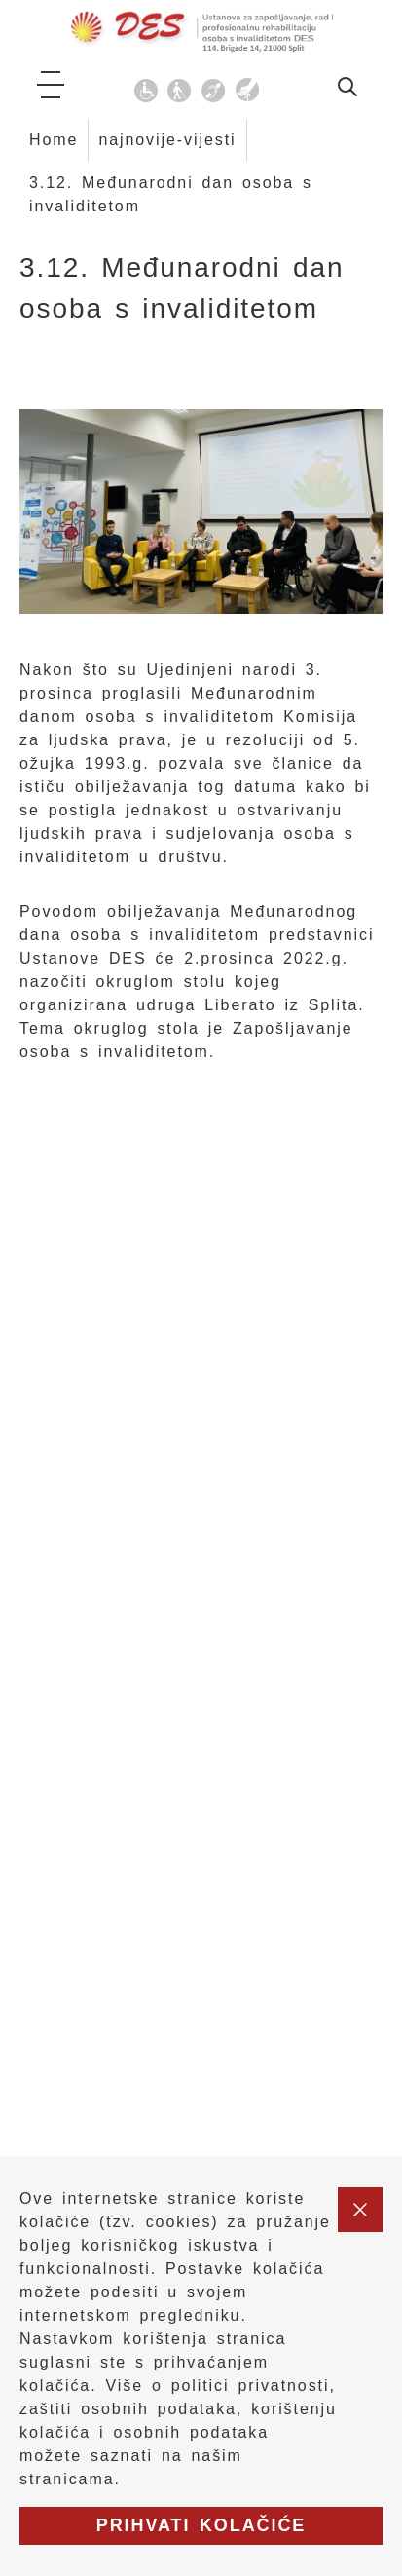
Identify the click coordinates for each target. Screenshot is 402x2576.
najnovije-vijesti (167, 140)
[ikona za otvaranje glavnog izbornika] (50, 84)
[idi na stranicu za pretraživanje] (347, 90)
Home (53, 140)
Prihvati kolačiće (201, 2525)
